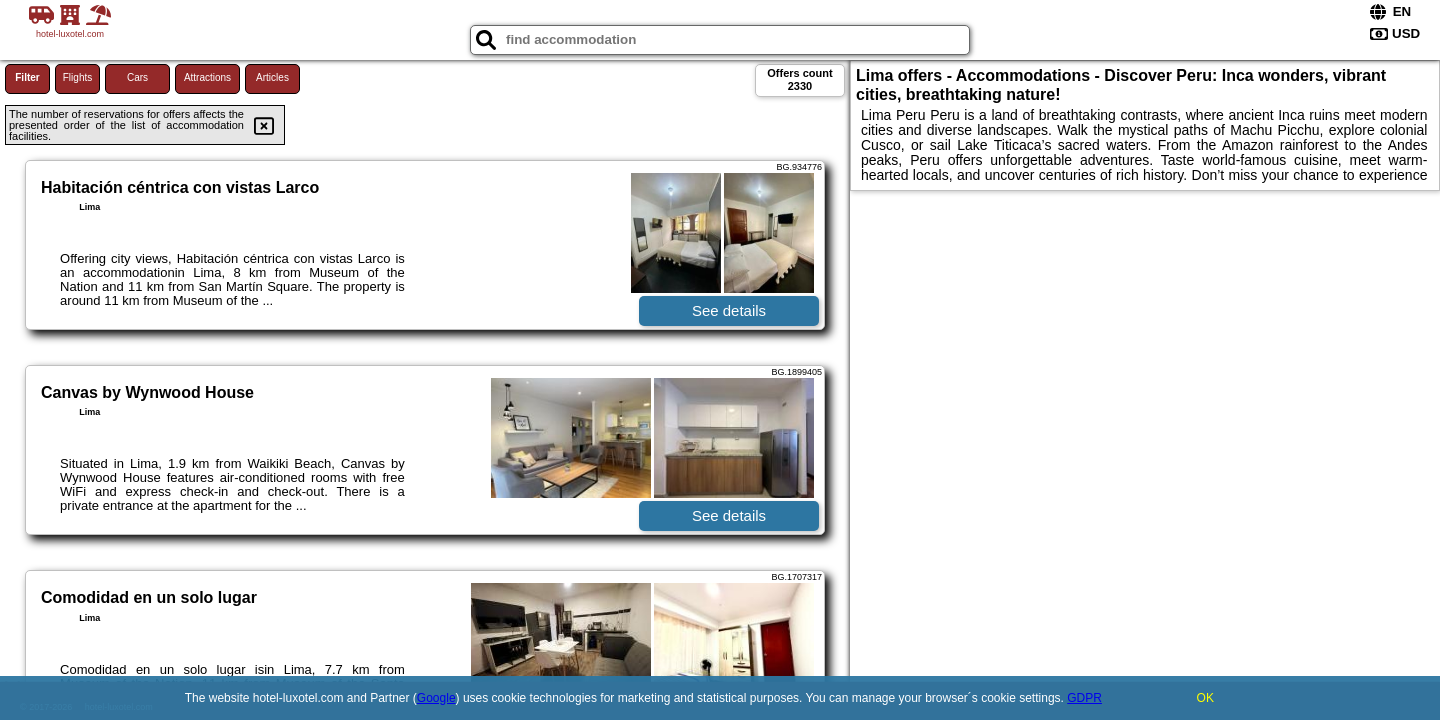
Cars (137, 77)
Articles (272, 77)
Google (436, 698)
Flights (77, 77)
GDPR (1084, 698)
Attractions (207, 77)
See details (729, 310)
